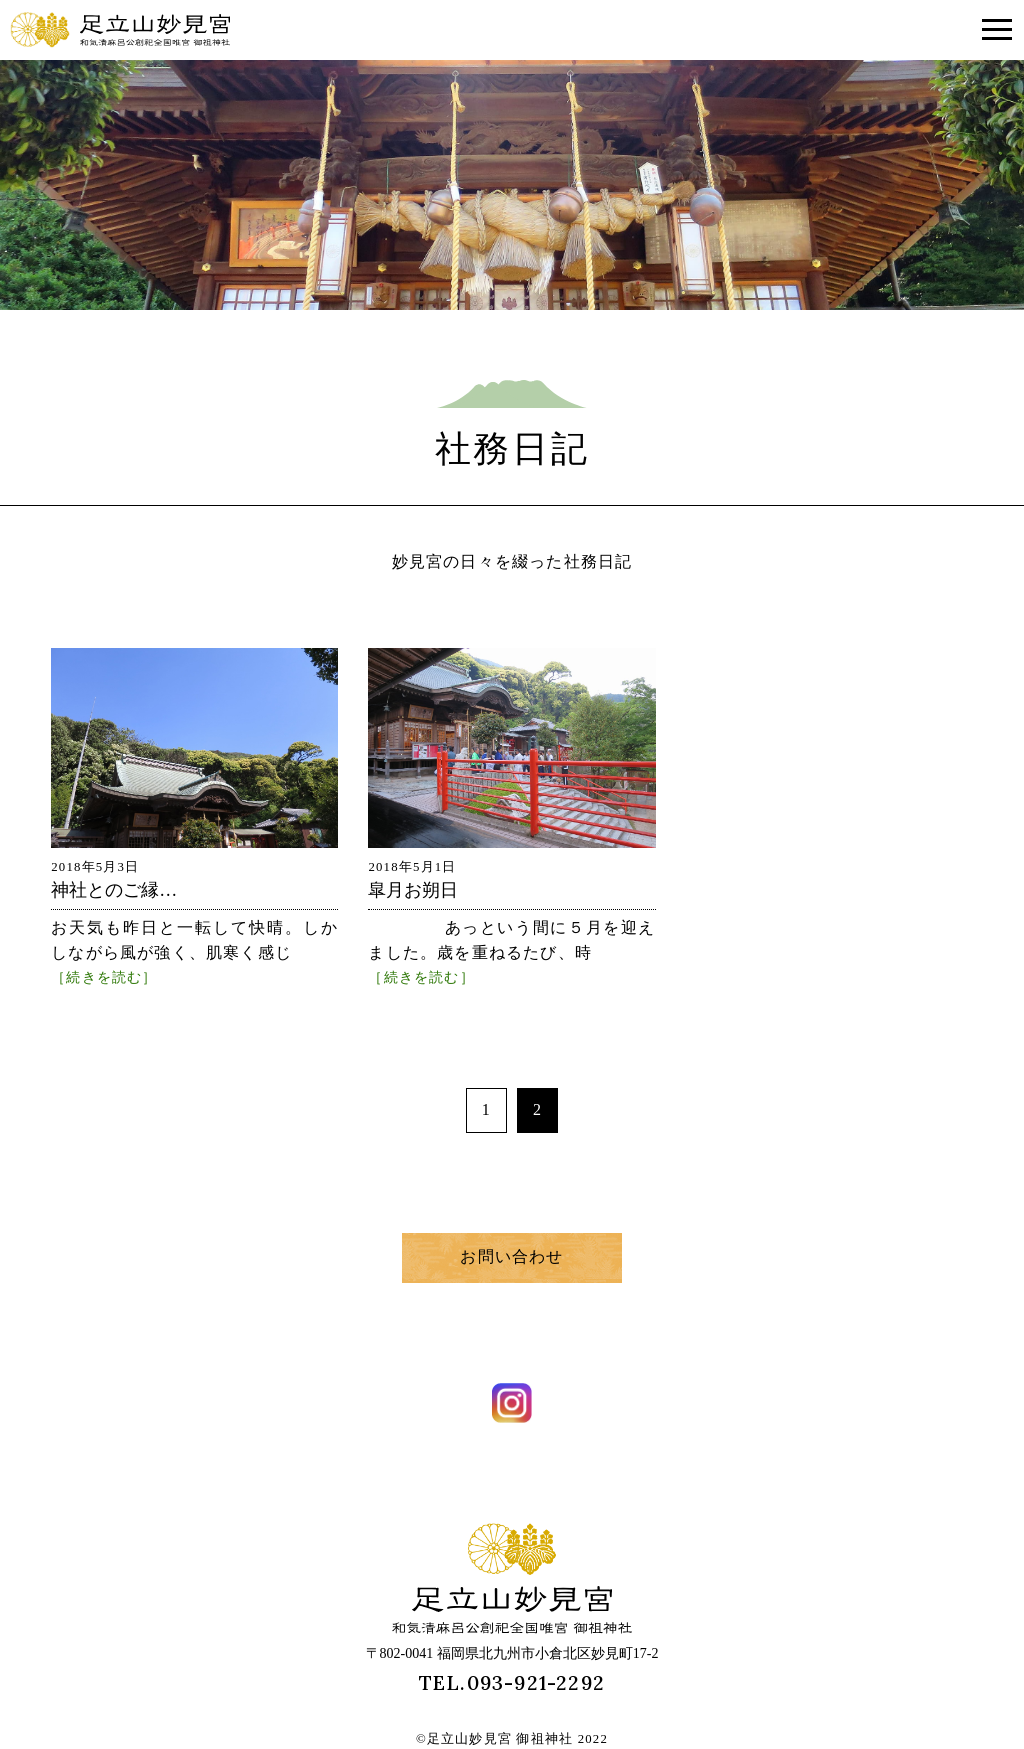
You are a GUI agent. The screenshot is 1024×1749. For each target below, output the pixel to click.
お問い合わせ (511, 1256)
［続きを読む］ (104, 977)
